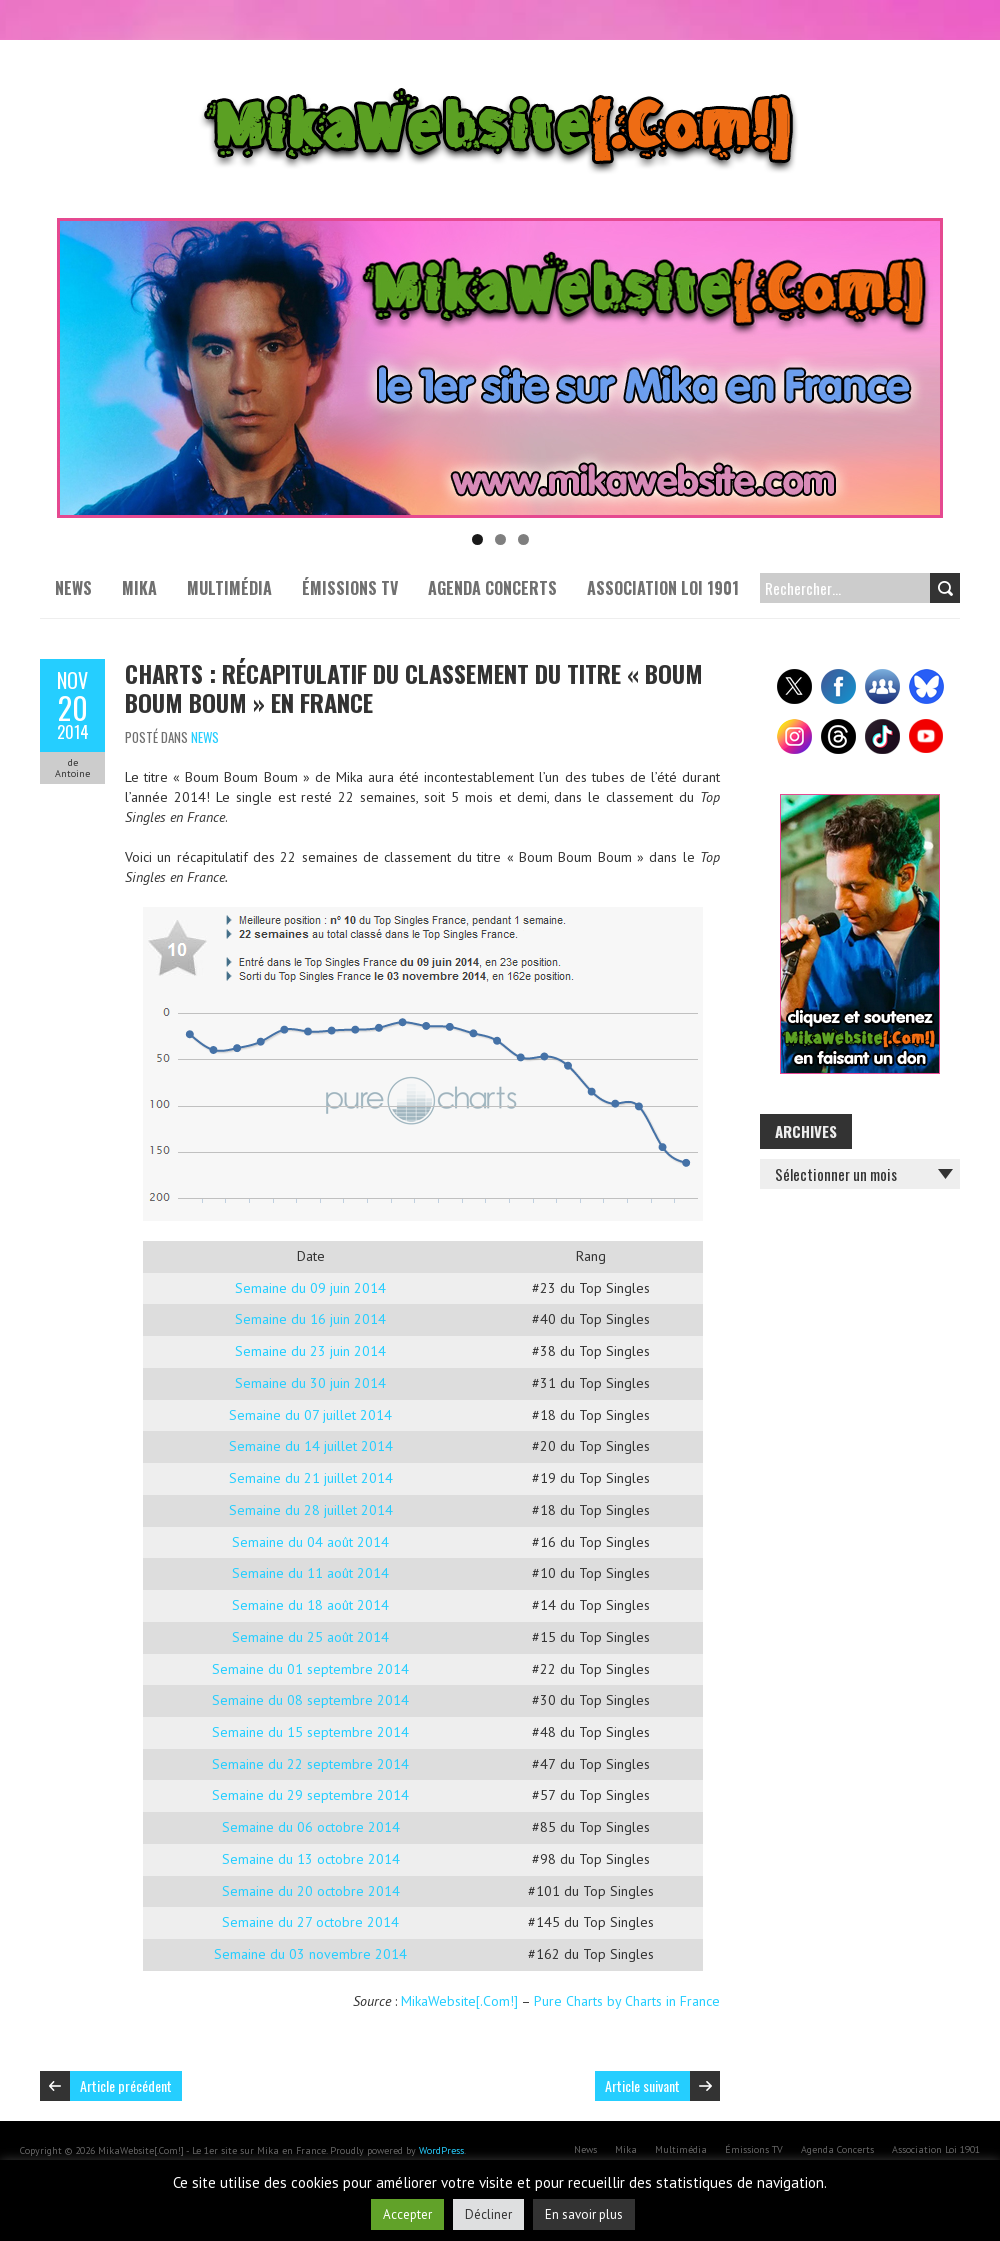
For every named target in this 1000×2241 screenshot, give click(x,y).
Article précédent (126, 2085)
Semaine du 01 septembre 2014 (310, 1669)
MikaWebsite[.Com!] (459, 2001)
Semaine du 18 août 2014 (310, 1605)
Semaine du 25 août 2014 (310, 1637)
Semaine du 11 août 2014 (310, 1573)
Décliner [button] (488, 2214)
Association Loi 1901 (663, 588)
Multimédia (229, 588)
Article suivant (642, 2085)
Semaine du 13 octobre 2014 (311, 1859)
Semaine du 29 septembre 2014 (310, 1795)
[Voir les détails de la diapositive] (500, 368)
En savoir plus (584, 2214)
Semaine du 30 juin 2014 (310, 1383)
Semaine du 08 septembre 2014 (310, 1700)
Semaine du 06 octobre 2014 (311, 1827)
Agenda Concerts (492, 588)
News (73, 588)
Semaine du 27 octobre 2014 (310, 1922)
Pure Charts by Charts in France (627, 2001)
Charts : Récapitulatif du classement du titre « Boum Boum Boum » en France (414, 687)
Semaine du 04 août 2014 (310, 1542)
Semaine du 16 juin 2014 (310, 1319)
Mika (139, 588)
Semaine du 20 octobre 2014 (311, 1891)
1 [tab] (477, 539)
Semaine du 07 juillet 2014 (310, 1415)
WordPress (441, 2150)
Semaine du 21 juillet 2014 (311, 1478)
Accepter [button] (407, 2214)
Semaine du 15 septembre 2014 (310, 1732)
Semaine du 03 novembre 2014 (310, 1954)
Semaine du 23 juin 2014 (310, 1351)
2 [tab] (500, 539)
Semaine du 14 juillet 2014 (311, 1446)
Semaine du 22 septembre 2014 (310, 1764)
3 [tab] (523, 539)
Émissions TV (350, 588)
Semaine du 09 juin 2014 (310, 1288)
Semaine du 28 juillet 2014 (311, 1510)
